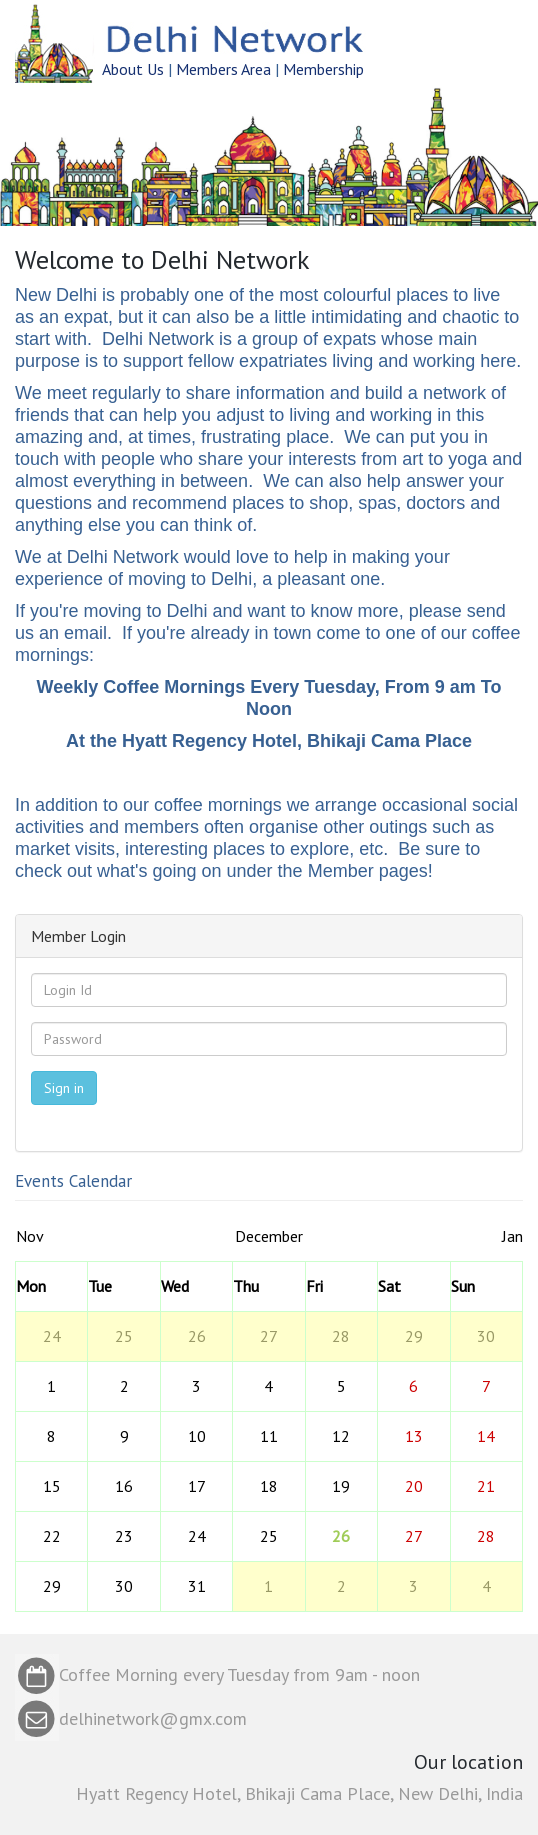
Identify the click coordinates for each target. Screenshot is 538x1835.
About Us (133, 69)
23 (124, 1536)
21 (486, 1486)
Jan (512, 1236)
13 (414, 1436)
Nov (30, 1236)
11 (269, 1436)
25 (124, 1336)
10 (197, 1436)
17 (197, 1486)
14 (486, 1436)
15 (52, 1486)
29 (414, 1336)
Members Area (223, 69)
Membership (323, 69)
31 (197, 1586)
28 (341, 1336)
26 (197, 1336)
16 (124, 1486)
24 (52, 1336)
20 (414, 1486)
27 (269, 1336)
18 (269, 1486)
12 (341, 1436)
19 (341, 1486)
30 (486, 1336)
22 (52, 1536)
